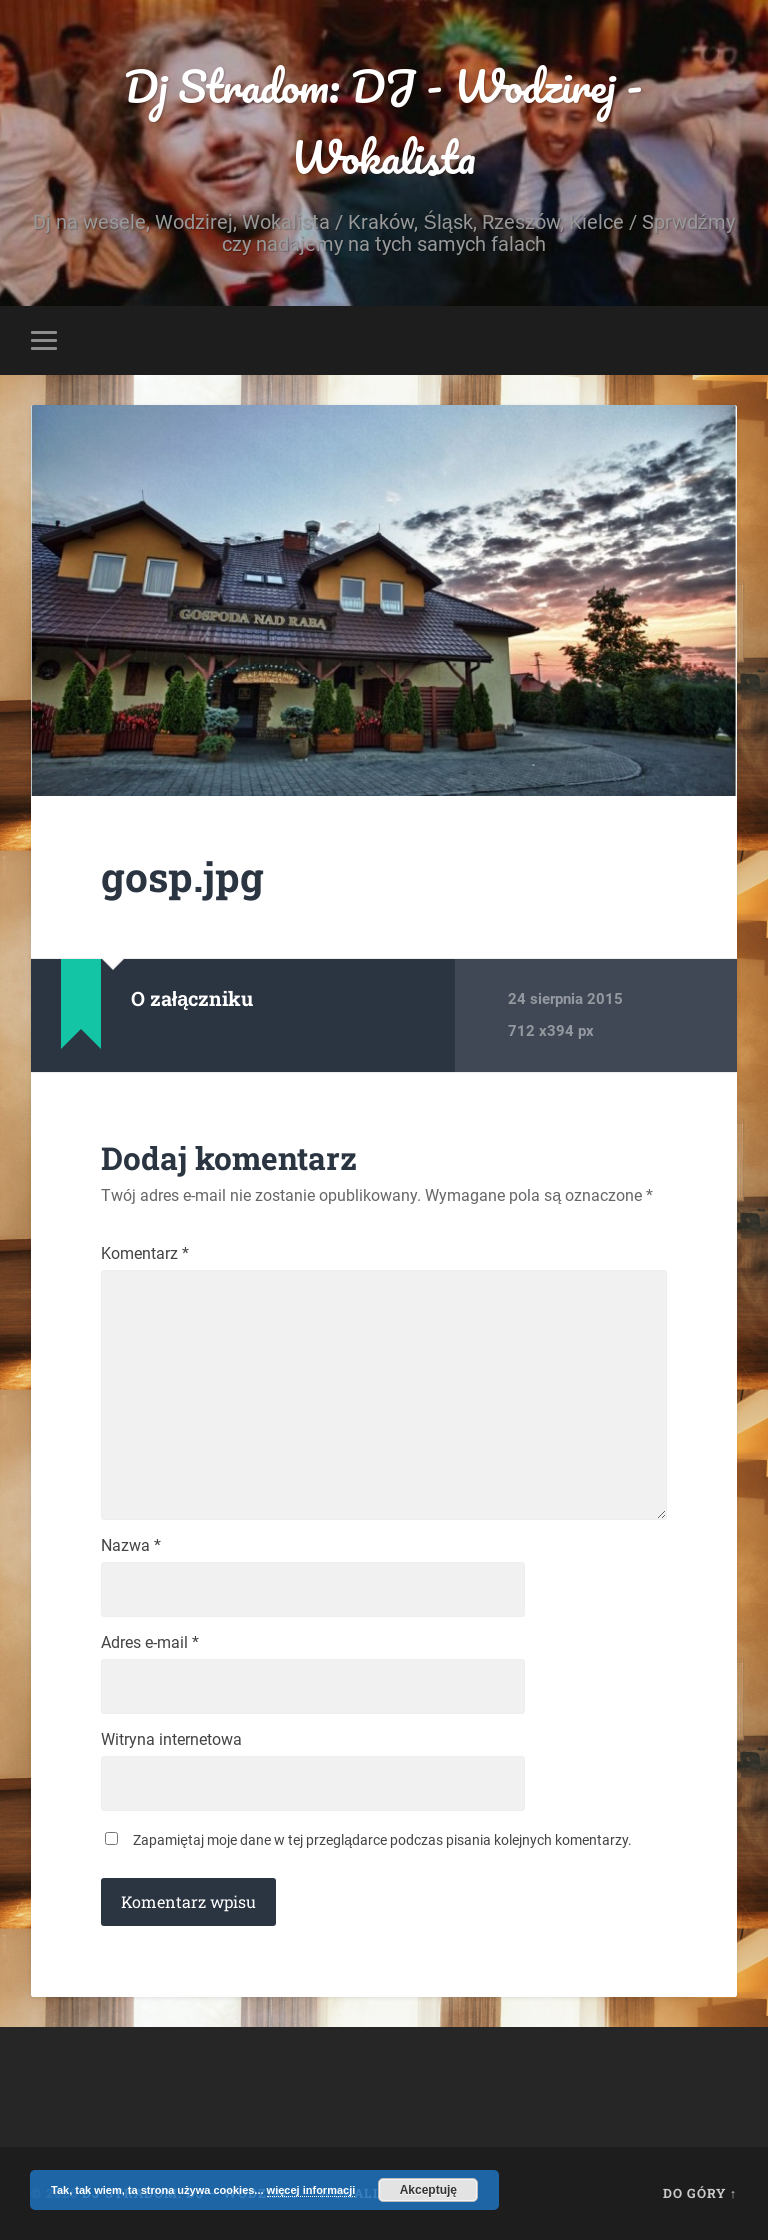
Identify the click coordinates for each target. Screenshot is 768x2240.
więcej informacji (311, 2190)
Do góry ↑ (700, 2193)
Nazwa (131, 1546)
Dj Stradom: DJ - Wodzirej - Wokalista (383, 121)
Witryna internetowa (171, 1740)
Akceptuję (428, 2190)
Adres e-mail (150, 1643)
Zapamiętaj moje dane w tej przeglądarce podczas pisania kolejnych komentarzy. (382, 1840)
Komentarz (145, 1254)
